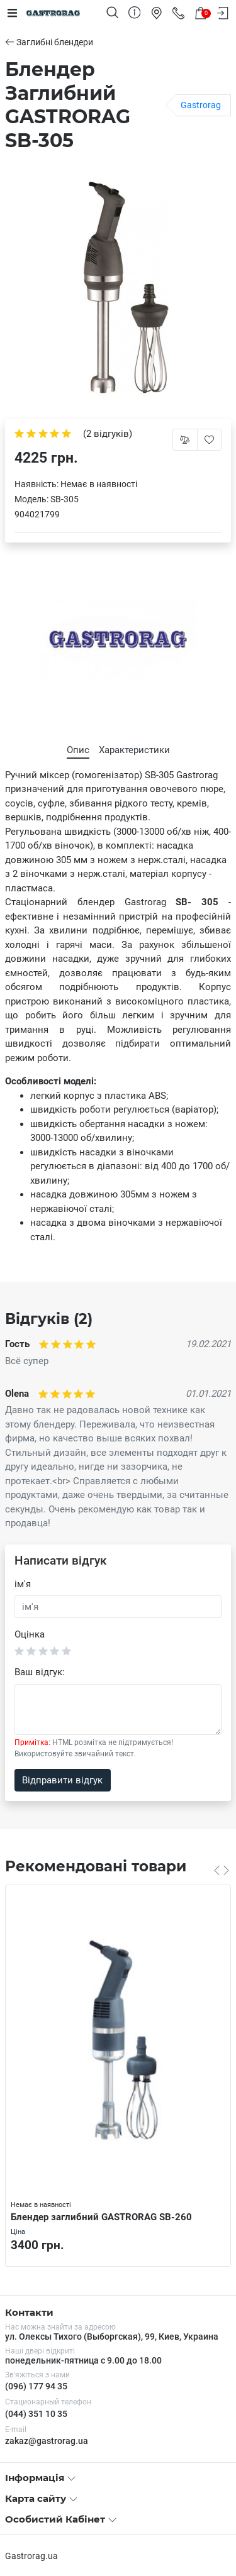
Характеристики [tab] (134, 750)
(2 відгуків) (107, 434)
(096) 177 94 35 (36, 2386)
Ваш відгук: (39, 1672)
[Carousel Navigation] (221, 1870)
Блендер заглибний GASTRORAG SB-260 (101, 2217)
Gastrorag (201, 105)
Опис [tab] (78, 750)
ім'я (22, 1584)
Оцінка (29, 1634)
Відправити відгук (62, 1780)
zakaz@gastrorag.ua (46, 2441)
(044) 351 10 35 (36, 2414)
